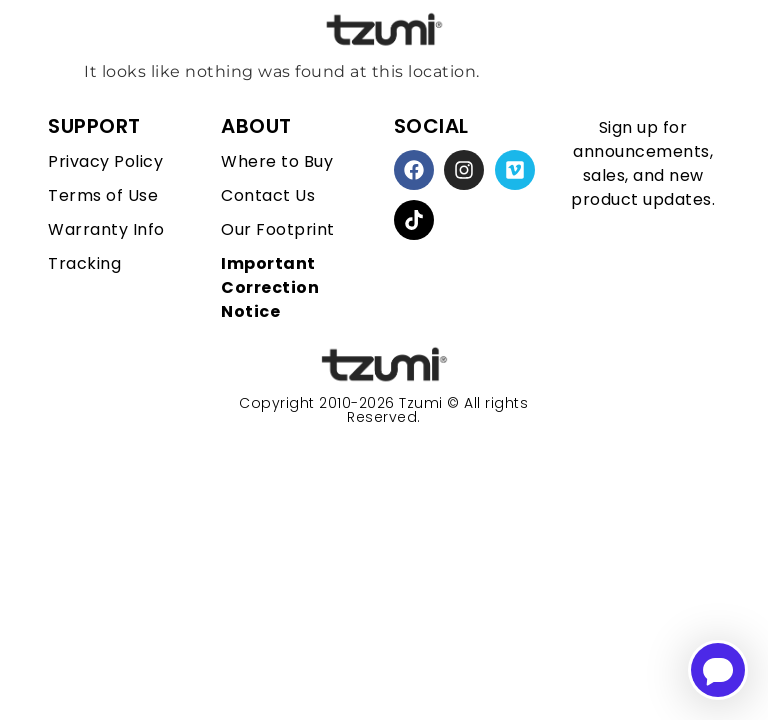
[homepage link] (384, 365)
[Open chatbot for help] (718, 670)
